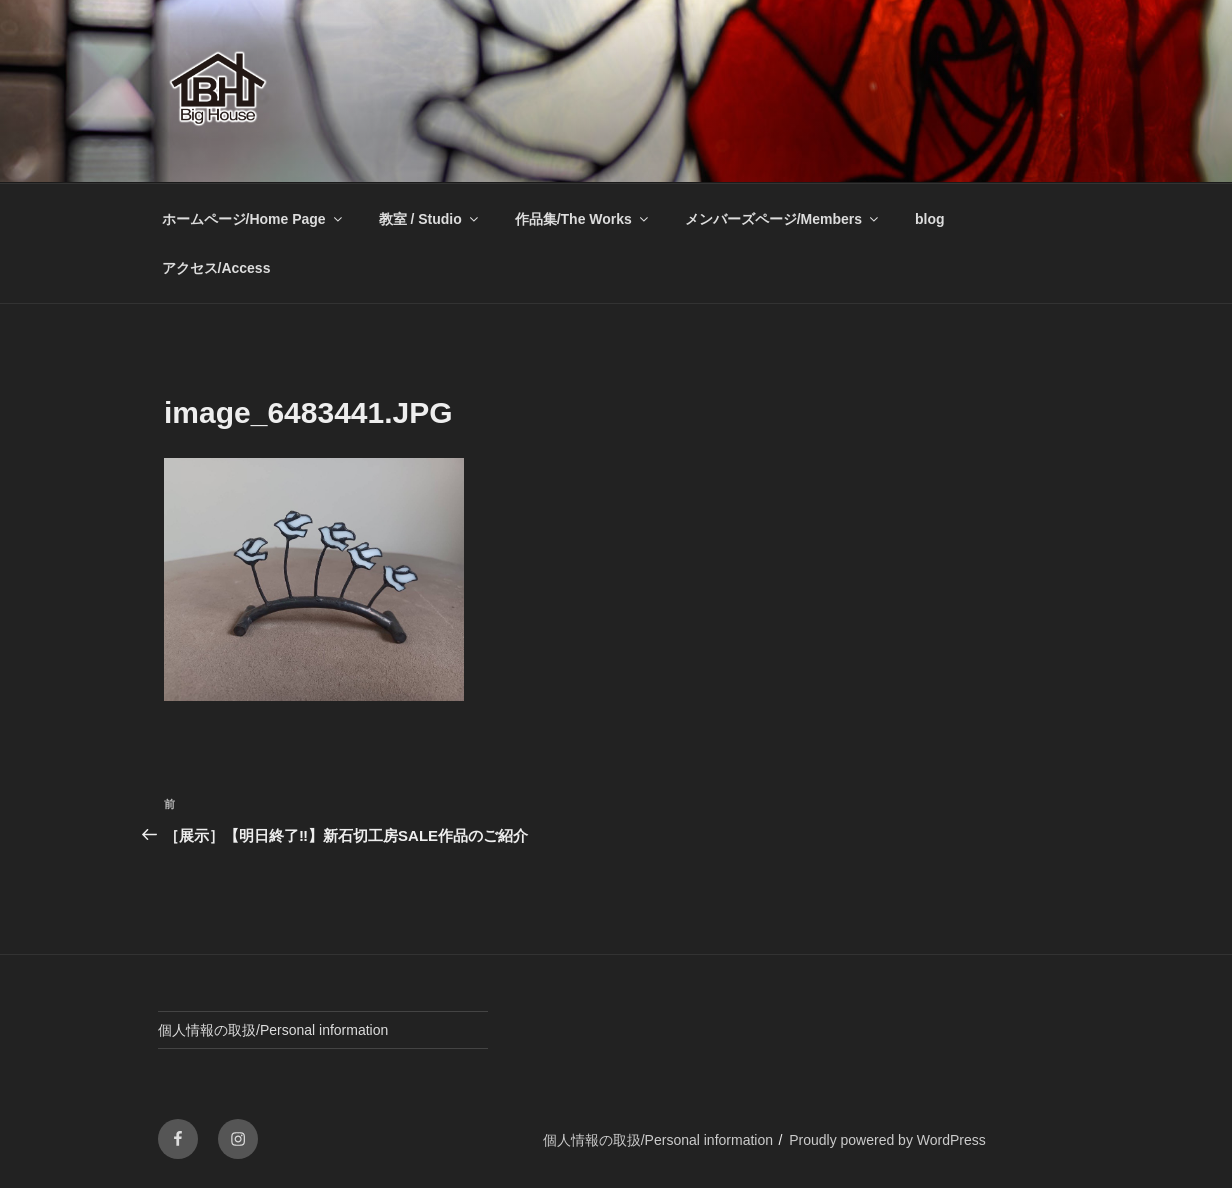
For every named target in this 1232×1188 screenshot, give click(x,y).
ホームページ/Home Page (253, 219)
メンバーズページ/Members (783, 219)
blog (930, 219)
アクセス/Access (216, 268)
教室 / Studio (430, 219)
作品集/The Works (583, 219)
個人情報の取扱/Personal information (273, 1030)
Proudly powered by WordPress (887, 1140)
